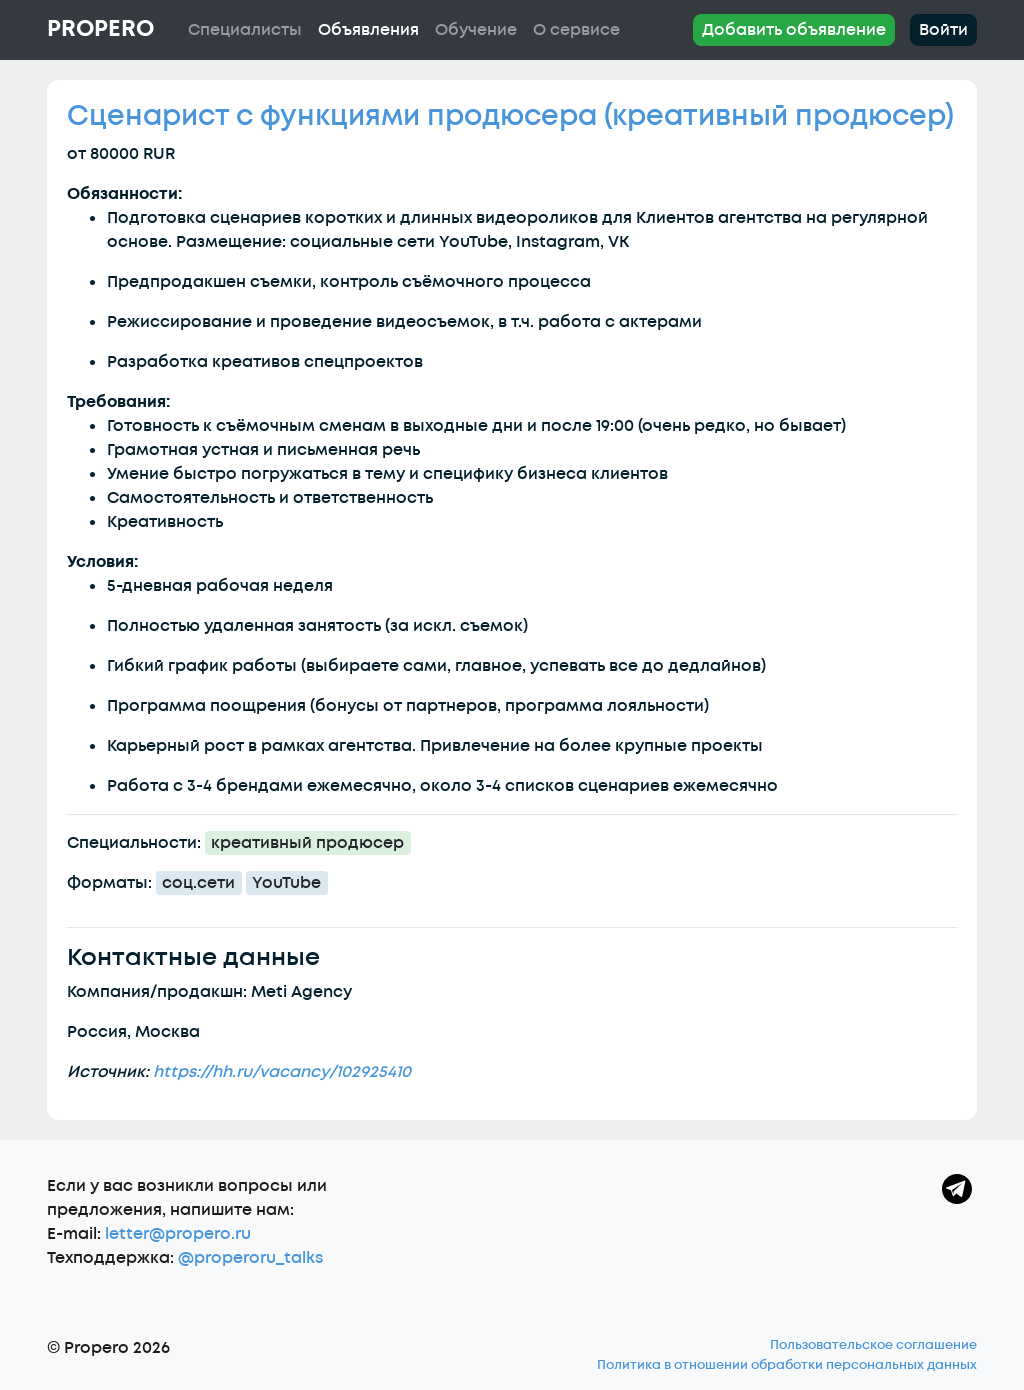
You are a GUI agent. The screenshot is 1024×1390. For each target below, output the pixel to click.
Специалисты (245, 30)
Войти (943, 30)
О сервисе (576, 30)
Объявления (368, 30)
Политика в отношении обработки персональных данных (787, 1365)
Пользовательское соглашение (873, 1345)
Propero (100, 29)
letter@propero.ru (178, 1234)
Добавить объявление (794, 30)
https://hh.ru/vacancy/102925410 (282, 1072)
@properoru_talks (250, 1258)
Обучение (476, 30)
